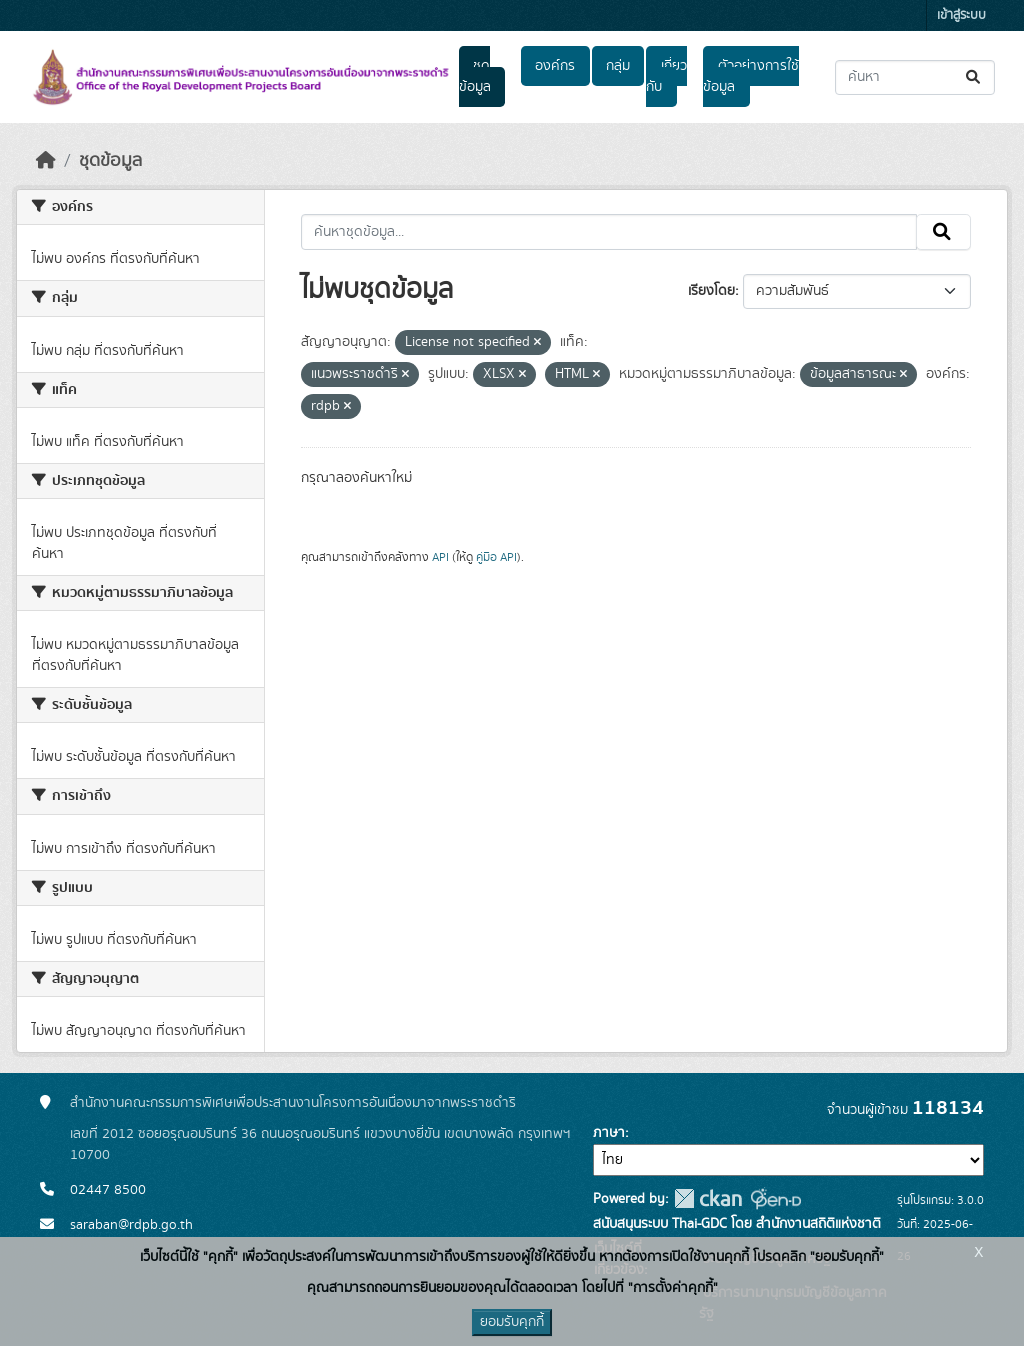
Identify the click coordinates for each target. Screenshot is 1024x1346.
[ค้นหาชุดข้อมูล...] (915, 77)
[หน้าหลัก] (46, 161)
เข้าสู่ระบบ (961, 15)
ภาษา (609, 1133)
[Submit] (974, 77)
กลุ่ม (618, 66)
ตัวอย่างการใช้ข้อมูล (750, 76)
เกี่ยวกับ (666, 76)
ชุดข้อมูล (475, 76)
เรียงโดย (711, 291)
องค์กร (555, 66)
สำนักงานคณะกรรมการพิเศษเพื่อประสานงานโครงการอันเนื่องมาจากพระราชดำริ (293, 1103)
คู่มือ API (496, 557)
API (440, 557)
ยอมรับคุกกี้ (512, 1322)
